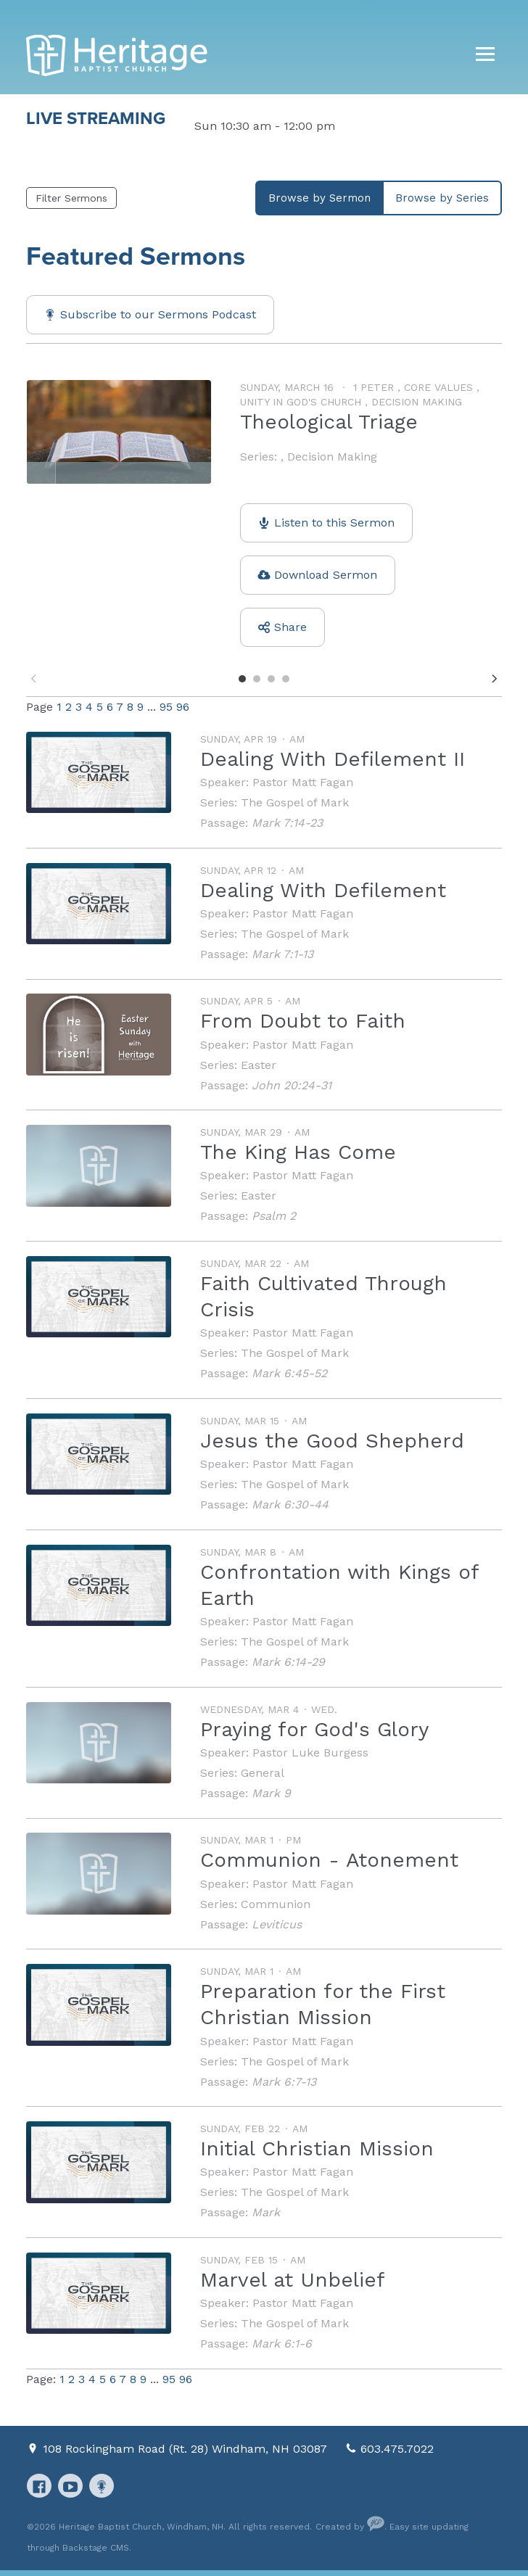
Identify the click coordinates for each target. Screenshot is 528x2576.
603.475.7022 (397, 2449)
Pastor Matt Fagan (302, 782)
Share (290, 627)
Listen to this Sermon (334, 522)
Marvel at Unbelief (292, 2280)
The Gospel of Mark (295, 802)
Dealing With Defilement (323, 890)
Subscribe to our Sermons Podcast (158, 314)
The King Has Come (298, 1152)
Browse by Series (442, 198)
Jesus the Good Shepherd (332, 1441)
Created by (349, 2527)
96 (182, 707)
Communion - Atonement (329, 1860)
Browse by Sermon (319, 198)
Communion (275, 1904)
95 (166, 707)
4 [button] (286, 679)
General (262, 1773)
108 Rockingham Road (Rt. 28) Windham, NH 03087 (187, 2449)
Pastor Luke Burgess (310, 1752)
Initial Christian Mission (317, 2148)
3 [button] (271, 679)
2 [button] (256, 679)
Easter (258, 1065)
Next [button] (494, 678)
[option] (264, 520)
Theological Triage (329, 422)
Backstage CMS (95, 2548)
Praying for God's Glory (314, 1729)
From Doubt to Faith (302, 1021)
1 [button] (242, 679)
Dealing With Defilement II (332, 759)
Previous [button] (33, 678)
